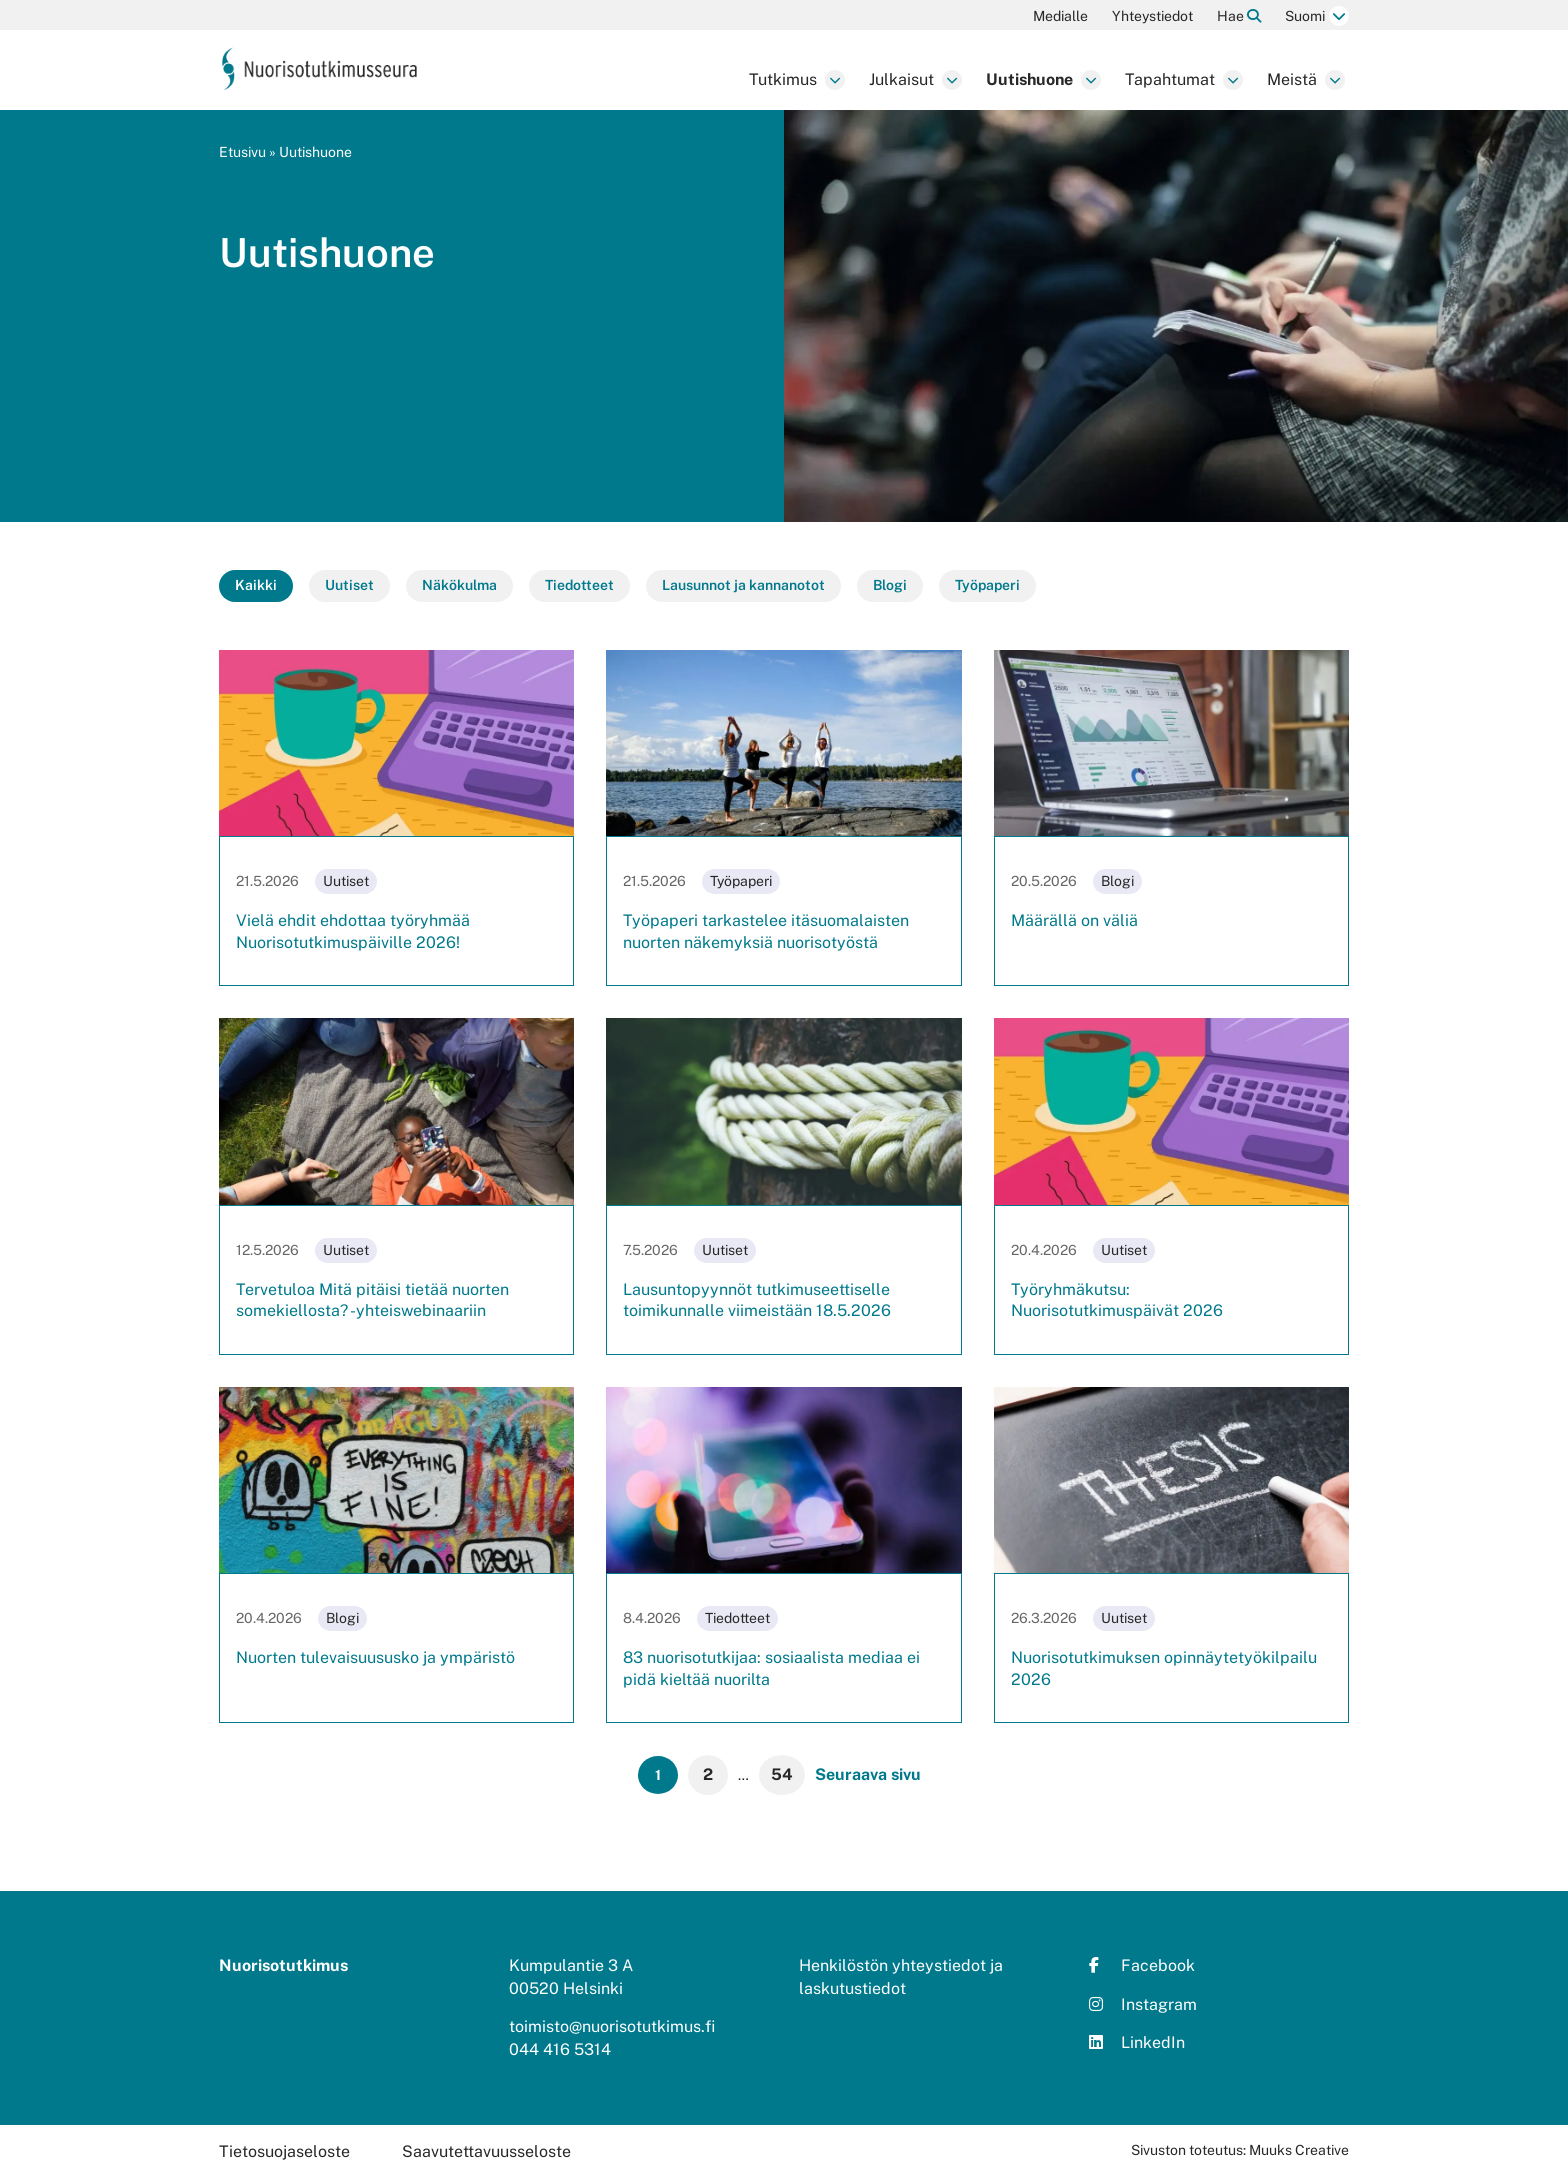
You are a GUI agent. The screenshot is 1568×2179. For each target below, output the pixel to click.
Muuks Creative (1299, 2150)
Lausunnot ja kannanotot (743, 585)
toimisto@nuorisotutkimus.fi (612, 2026)
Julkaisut (901, 79)
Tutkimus (783, 79)
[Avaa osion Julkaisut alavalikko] (952, 80)
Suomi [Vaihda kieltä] (1305, 16)
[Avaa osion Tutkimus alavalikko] (835, 80)
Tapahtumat (1170, 79)
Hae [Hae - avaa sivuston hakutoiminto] (1239, 16)
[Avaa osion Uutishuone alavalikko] (1091, 80)
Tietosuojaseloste (284, 2151)
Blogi (890, 585)
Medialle (1060, 16)
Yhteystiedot (1152, 16)
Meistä (1292, 79)
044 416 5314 (560, 2049)
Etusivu (242, 152)
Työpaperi (987, 585)
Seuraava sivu (868, 1774)
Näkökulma (459, 585)
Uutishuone (1029, 79)
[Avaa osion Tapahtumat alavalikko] (1233, 80)
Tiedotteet (579, 585)
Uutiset (349, 585)
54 (782, 1774)
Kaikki (256, 585)
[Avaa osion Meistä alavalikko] (1335, 80)
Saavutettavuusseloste (486, 2151)
